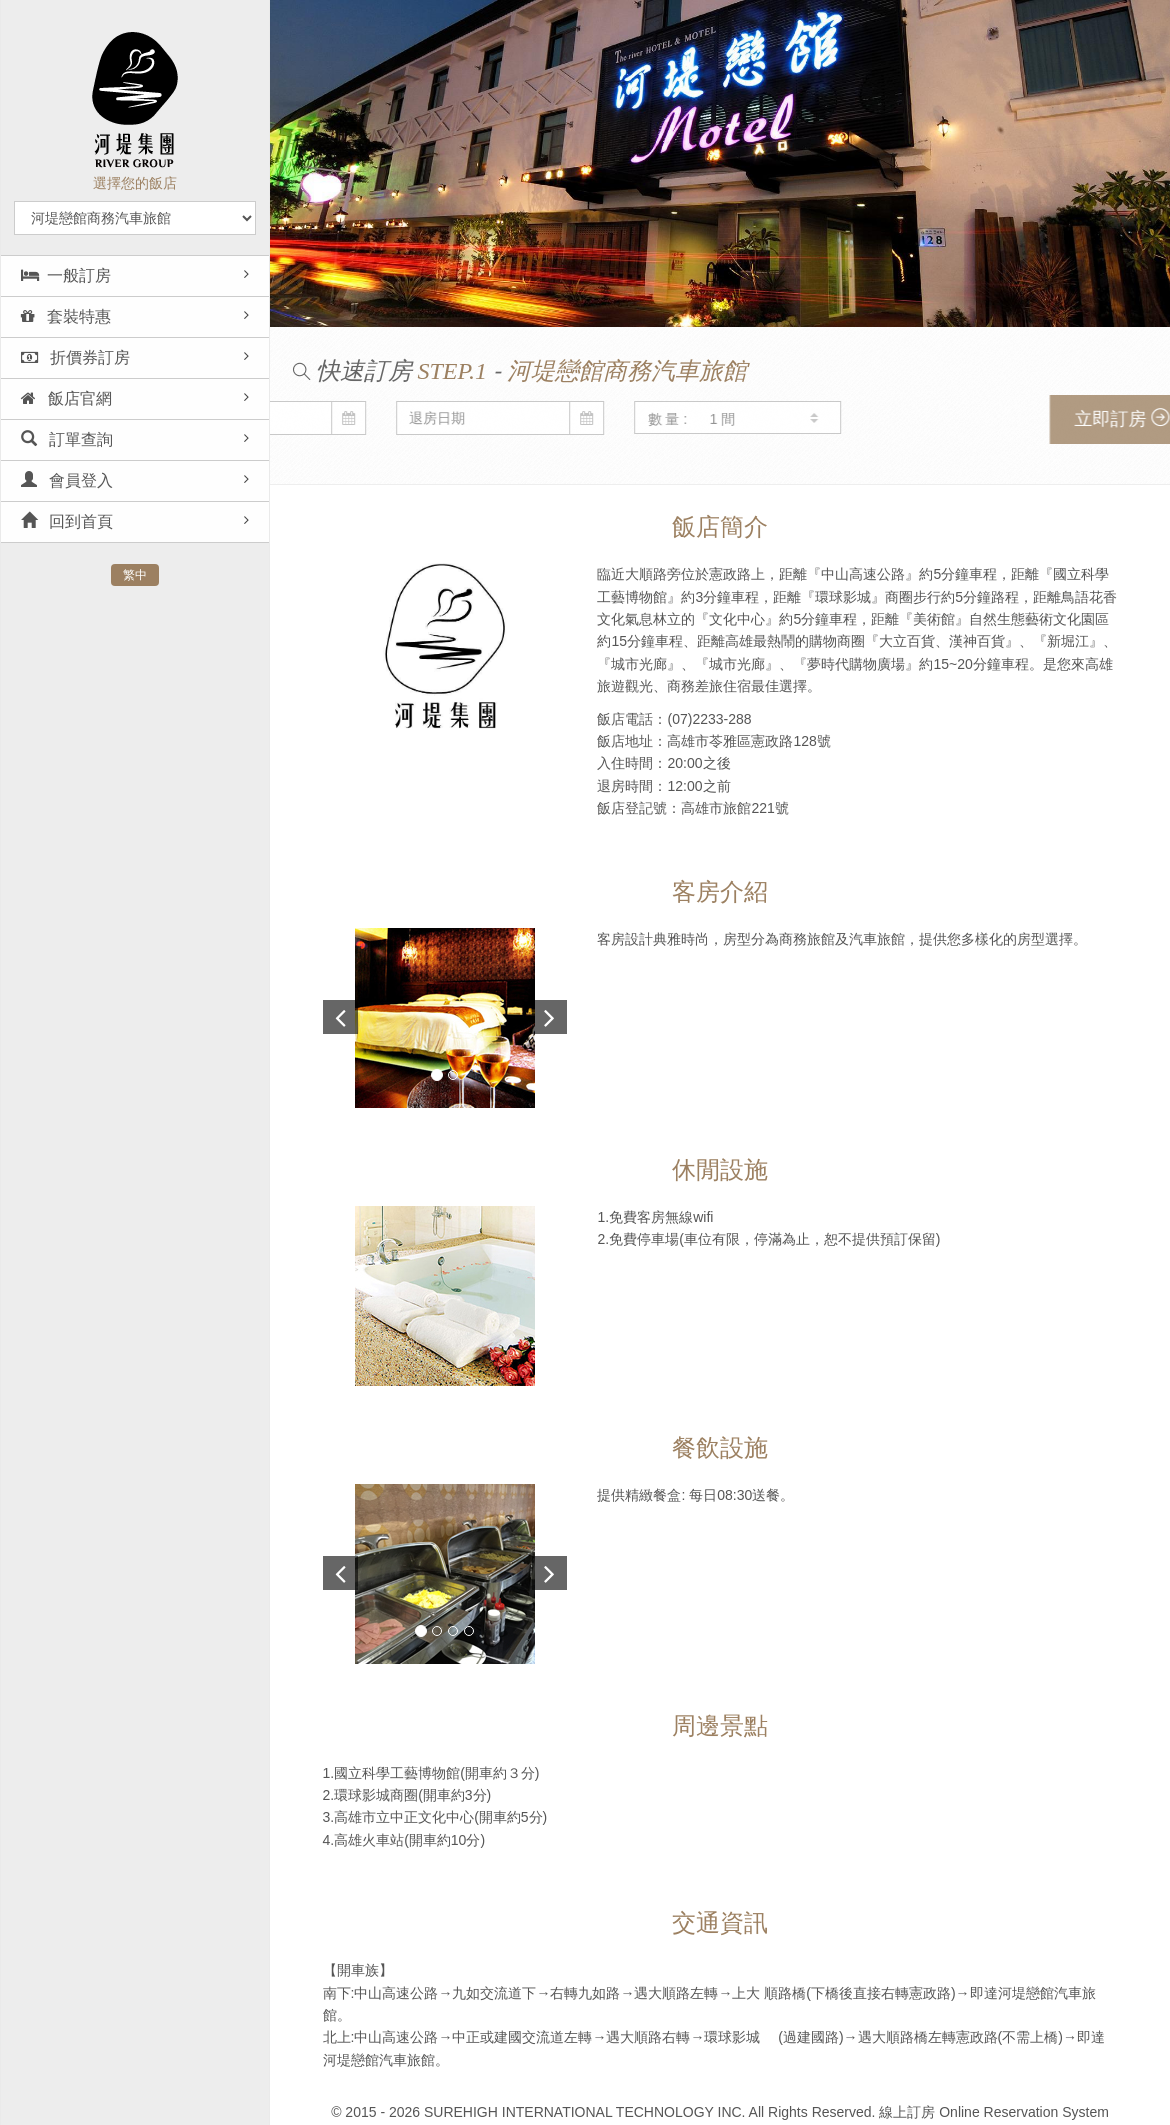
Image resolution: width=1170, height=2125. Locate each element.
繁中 (135, 575)
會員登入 (67, 480)
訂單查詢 (67, 439)
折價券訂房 (75, 357)
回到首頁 (67, 521)
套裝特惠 (66, 316)
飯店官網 (66, 398)
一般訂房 (66, 275)
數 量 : (386, 419)
